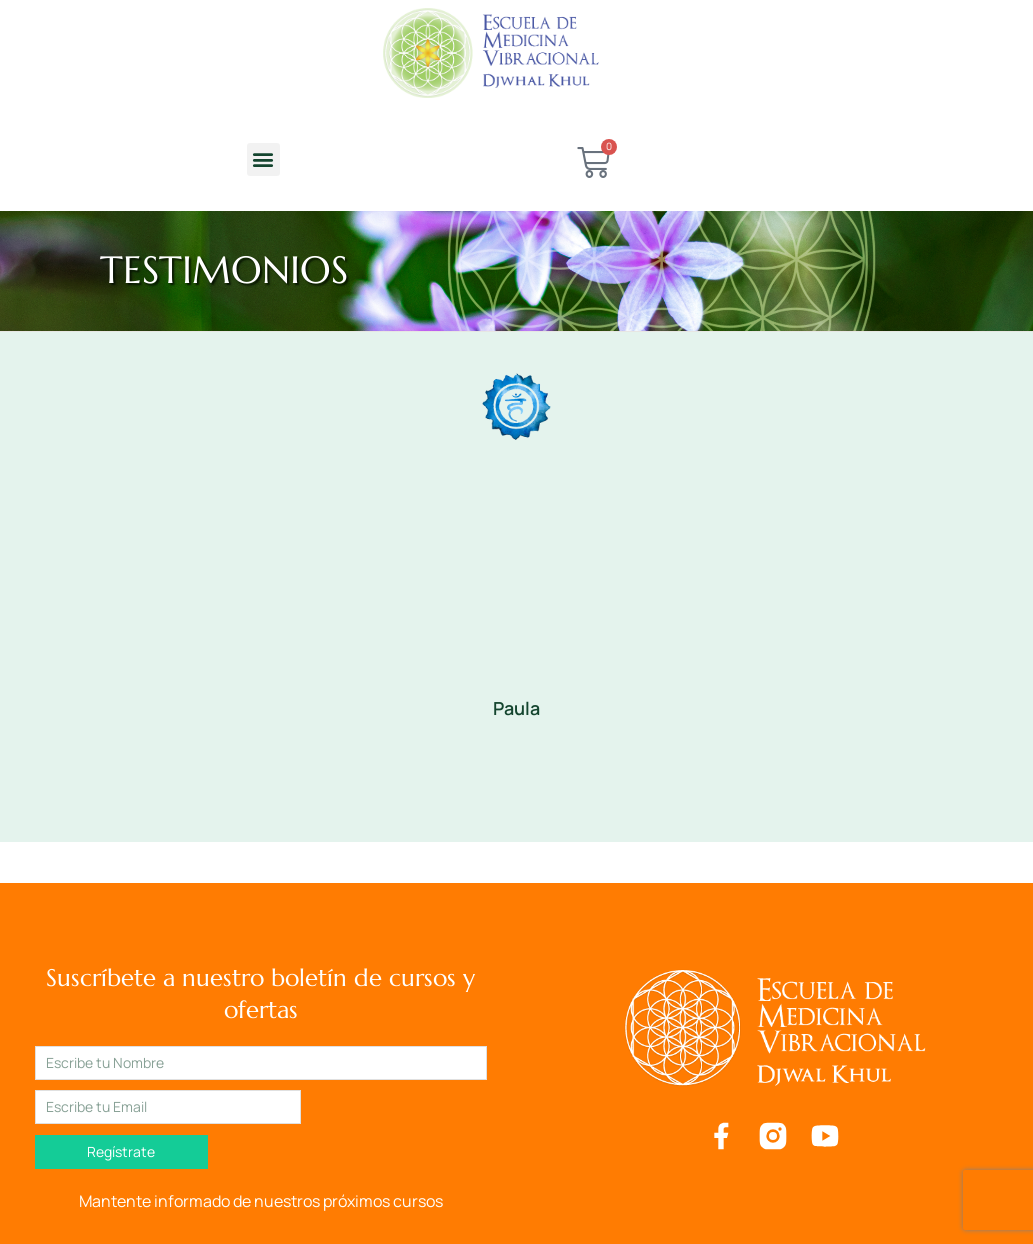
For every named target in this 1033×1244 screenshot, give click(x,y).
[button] (263, 159)
